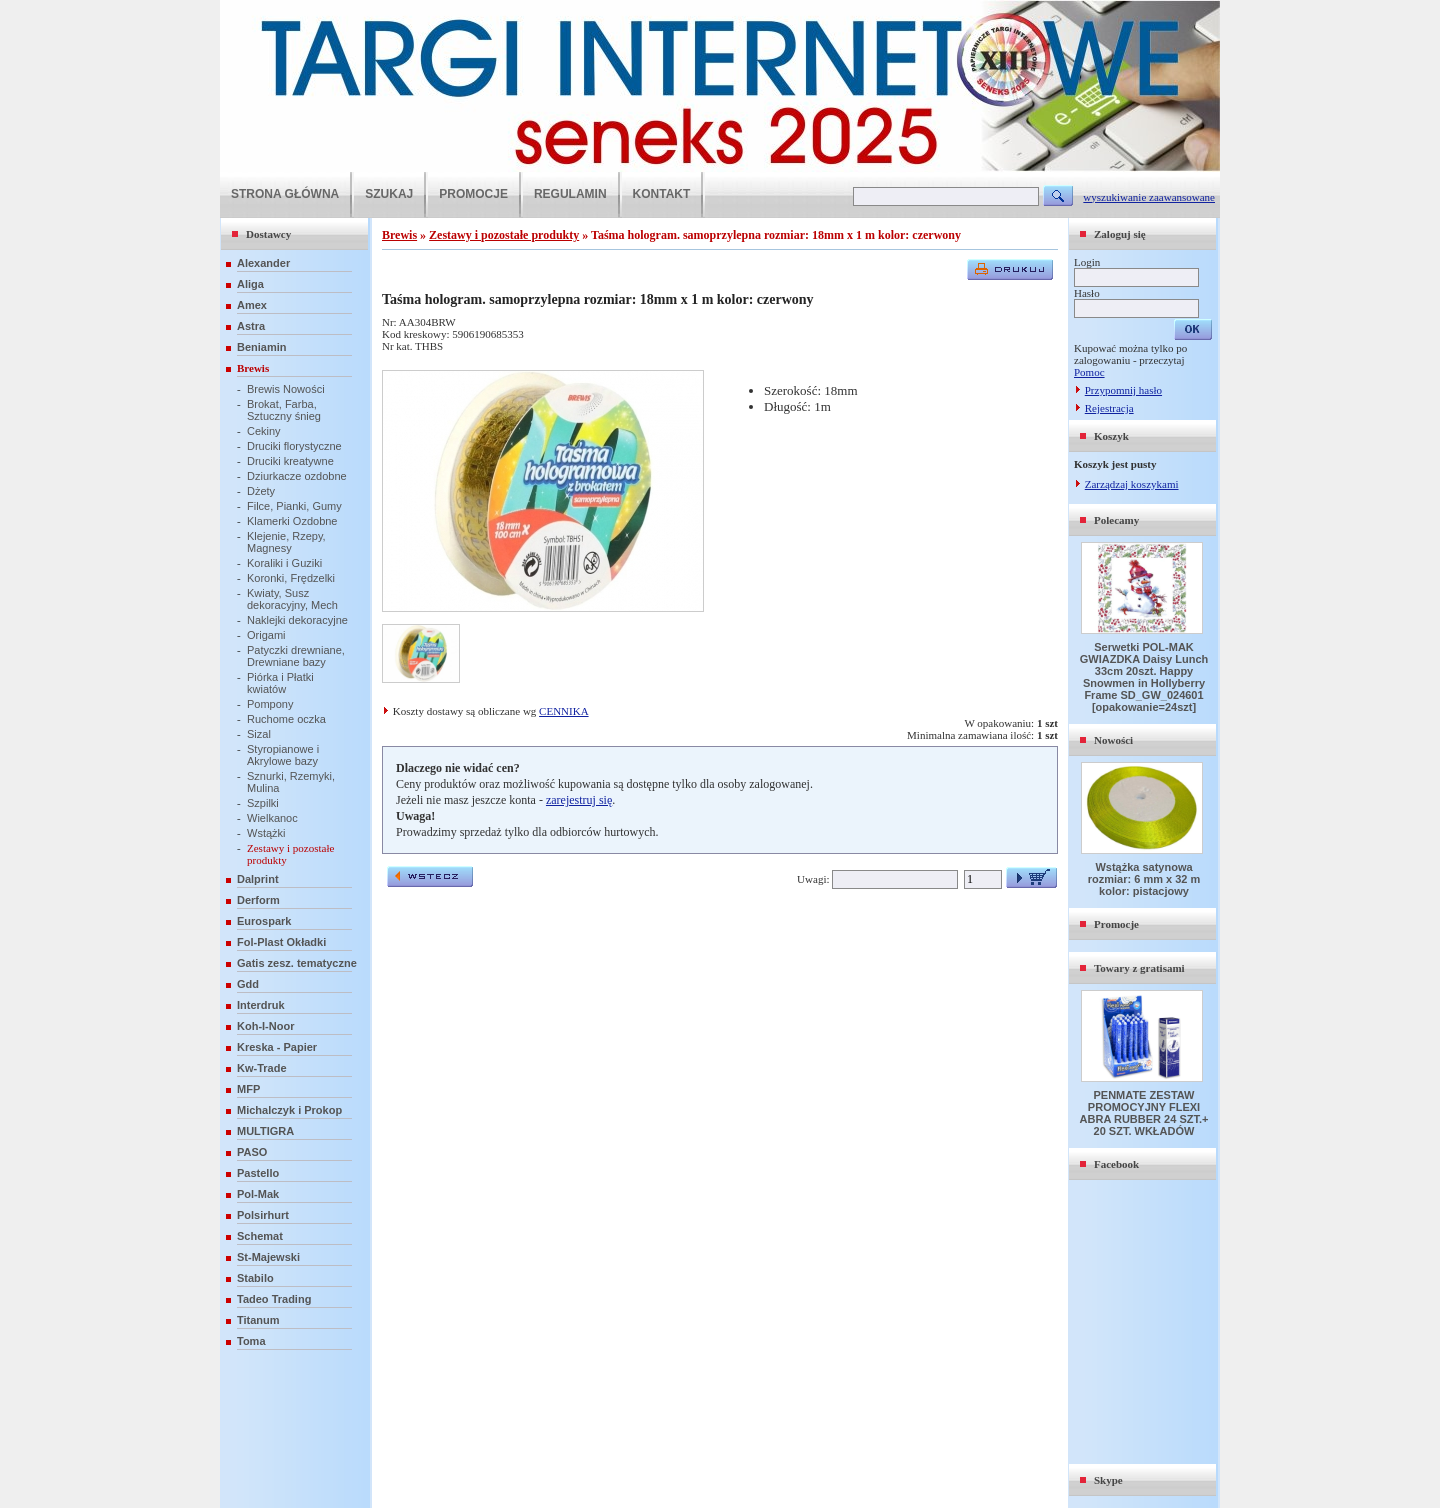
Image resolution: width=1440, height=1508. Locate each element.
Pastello (258, 1173)
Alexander (263, 263)
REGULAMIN (570, 194)
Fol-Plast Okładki (281, 942)
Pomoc (1089, 372)
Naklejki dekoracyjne (297, 620)
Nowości (1113, 740)
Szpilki (263, 803)
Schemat (260, 1236)
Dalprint (258, 879)
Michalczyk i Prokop (289, 1110)
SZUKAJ (389, 194)
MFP (248, 1089)
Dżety (261, 491)
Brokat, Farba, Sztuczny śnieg (284, 410)
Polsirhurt (263, 1215)
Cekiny (264, 431)
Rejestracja (1109, 408)
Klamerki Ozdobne (292, 521)
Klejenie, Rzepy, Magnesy (286, 542)
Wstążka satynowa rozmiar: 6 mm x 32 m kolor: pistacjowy (1144, 879)
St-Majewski (268, 1257)
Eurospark (264, 921)
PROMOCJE (473, 194)
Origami (266, 635)
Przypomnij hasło (1123, 390)
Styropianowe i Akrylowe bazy (283, 755)
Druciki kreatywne (290, 461)
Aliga (250, 284)
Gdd (248, 984)
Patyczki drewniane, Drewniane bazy (296, 656)
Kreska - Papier (277, 1047)
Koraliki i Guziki (284, 563)
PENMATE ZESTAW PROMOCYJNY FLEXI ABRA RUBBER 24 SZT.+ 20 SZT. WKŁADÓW (1144, 1113)
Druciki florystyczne (294, 446)
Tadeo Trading (274, 1299)
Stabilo (255, 1278)
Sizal (259, 734)
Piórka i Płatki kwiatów (280, 683)
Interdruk (261, 1005)
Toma (251, 1341)
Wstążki (266, 833)
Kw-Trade (262, 1068)
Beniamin (262, 347)
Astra (251, 326)
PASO (252, 1152)
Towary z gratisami (1139, 968)
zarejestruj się (579, 800)
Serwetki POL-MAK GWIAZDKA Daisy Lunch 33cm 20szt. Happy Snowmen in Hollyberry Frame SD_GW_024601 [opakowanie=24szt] (1144, 677)
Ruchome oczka (286, 719)
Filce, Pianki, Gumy (294, 506)
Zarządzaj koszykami (1132, 484)
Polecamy (1116, 520)
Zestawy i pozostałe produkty (504, 235)
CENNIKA (564, 711)
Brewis (253, 368)
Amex (252, 305)
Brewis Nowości (286, 389)
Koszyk (1111, 436)
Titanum (258, 1320)
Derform (258, 900)
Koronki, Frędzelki (291, 578)
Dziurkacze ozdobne (297, 476)
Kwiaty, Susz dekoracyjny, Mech (292, 599)
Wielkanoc (272, 818)
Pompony (270, 704)
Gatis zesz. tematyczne (297, 963)
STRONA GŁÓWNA (285, 194)
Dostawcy (268, 234)
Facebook (1116, 1164)
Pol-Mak (258, 1194)
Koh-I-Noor (265, 1026)
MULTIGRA (265, 1131)
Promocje (1116, 924)
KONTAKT (662, 194)
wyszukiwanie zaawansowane (1149, 197)
